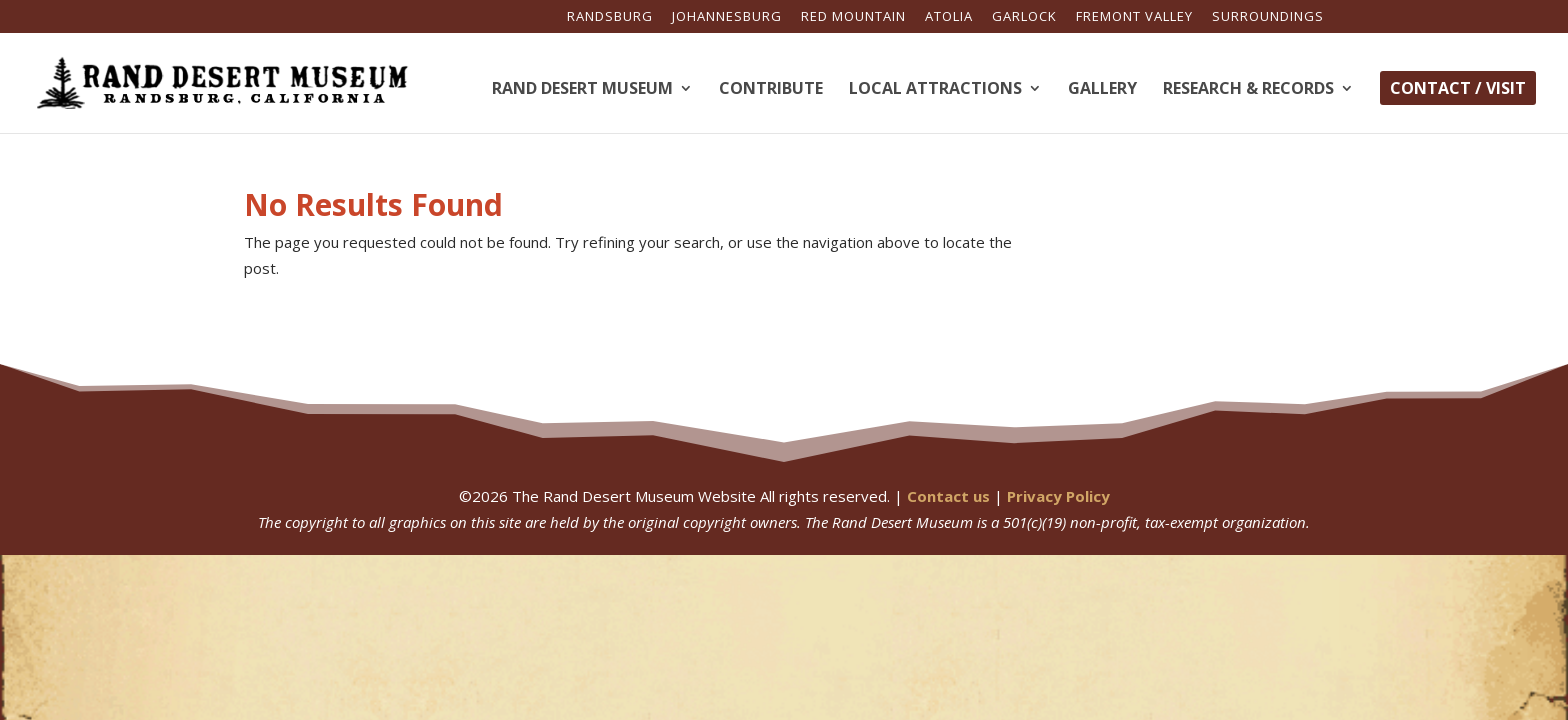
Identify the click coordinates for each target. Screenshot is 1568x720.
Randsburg (610, 17)
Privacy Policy (1058, 496)
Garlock (1024, 17)
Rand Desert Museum (582, 90)
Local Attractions (935, 90)
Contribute (771, 90)
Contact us (948, 496)
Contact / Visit (1458, 88)
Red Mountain (853, 17)
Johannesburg (727, 17)
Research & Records (1248, 90)
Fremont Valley (1134, 17)
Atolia (949, 17)
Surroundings (1268, 17)
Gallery (1102, 90)
